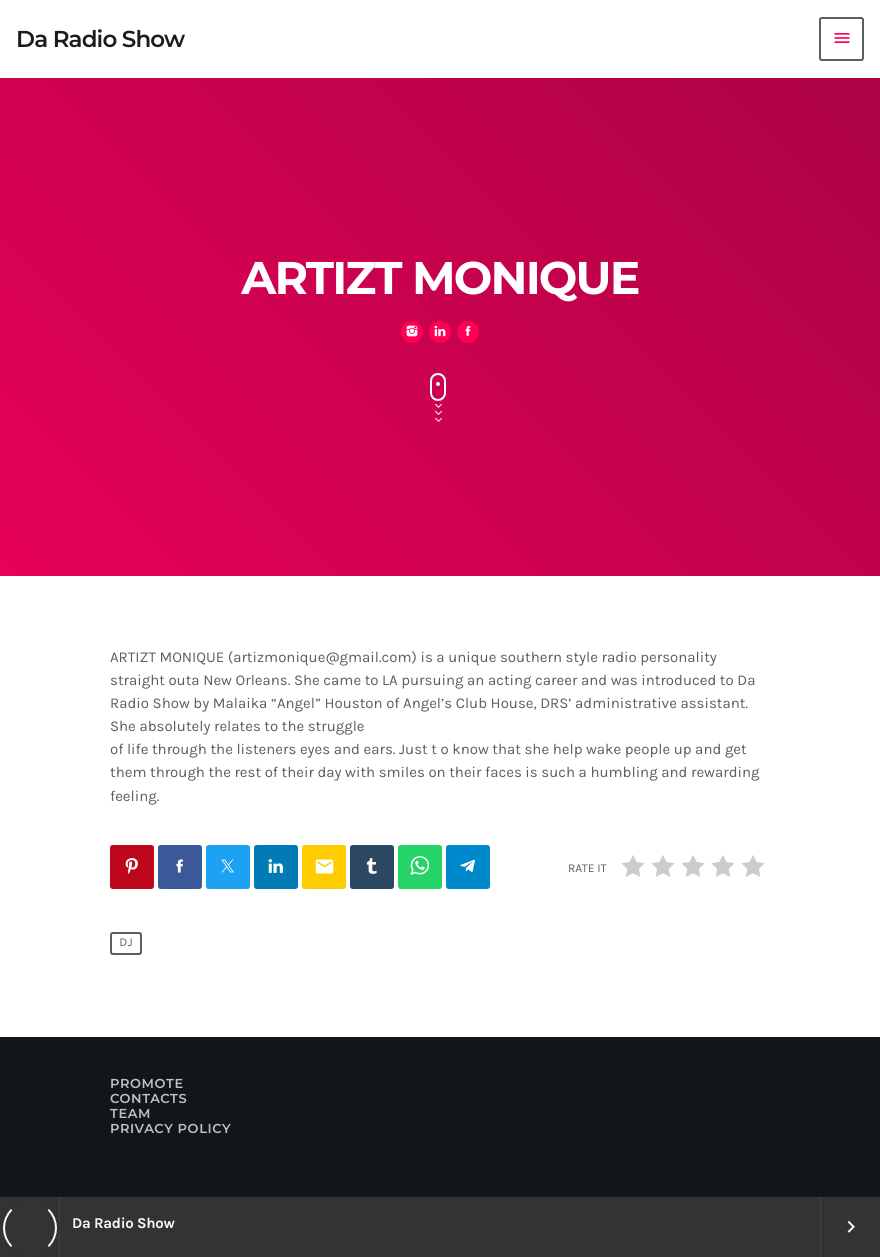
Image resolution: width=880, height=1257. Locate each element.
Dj (126, 944)
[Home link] (100, 39)
